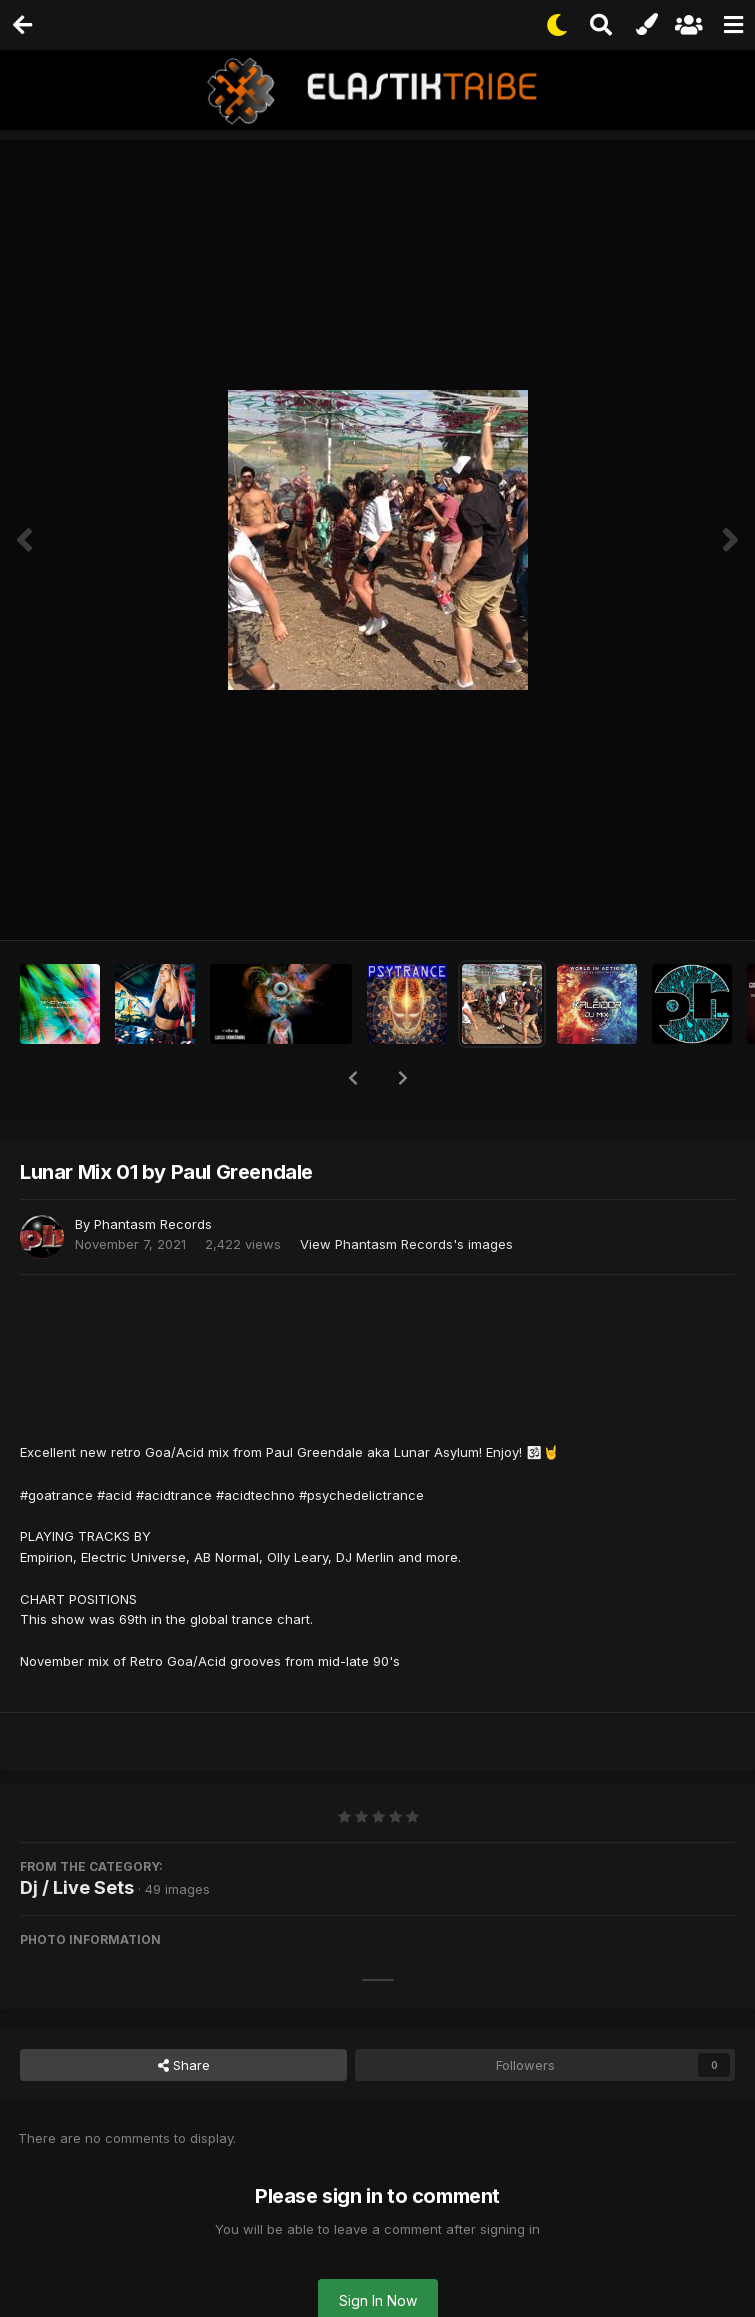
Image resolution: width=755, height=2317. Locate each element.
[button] (353, 1078)
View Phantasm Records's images (406, 1244)
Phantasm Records (153, 1224)
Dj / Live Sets (77, 1887)
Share (184, 2065)
